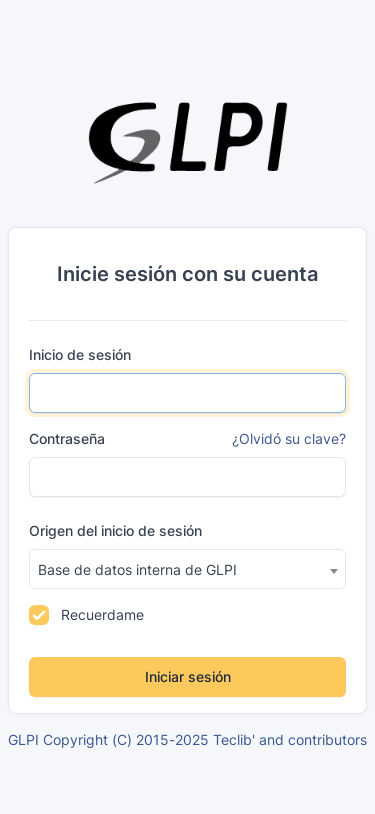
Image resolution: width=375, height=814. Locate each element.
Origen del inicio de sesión (115, 530)
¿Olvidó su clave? (289, 438)
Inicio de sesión (80, 354)
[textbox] (187, 570)
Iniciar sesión (188, 676)
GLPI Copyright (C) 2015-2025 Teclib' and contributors (187, 739)
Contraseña (67, 438)
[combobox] (187, 569)
